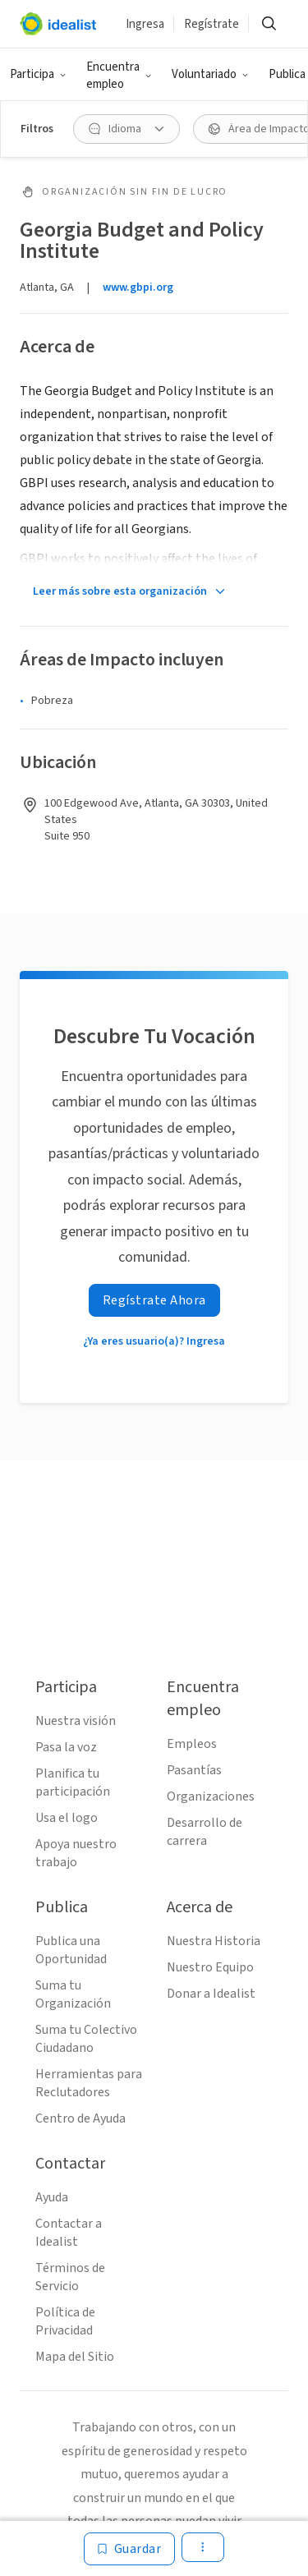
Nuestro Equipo (210, 1967)
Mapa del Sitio (74, 2357)
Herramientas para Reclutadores (88, 2083)
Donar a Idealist (211, 1994)
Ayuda (51, 2197)
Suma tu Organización (73, 1994)
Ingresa (145, 24)
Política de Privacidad (65, 2321)
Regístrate (211, 24)
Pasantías (194, 1770)
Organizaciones (211, 1796)
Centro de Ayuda (80, 2118)
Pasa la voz (66, 1747)
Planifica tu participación (72, 1782)
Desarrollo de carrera (204, 1832)
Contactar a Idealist (68, 2233)
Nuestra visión (75, 1721)
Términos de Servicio (70, 2277)
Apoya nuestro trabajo (76, 1853)
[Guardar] (130, 2548)
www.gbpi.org (138, 287)
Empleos (192, 1744)
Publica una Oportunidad (71, 1950)
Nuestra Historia (213, 1941)
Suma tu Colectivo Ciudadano (86, 2039)
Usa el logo (66, 1818)
